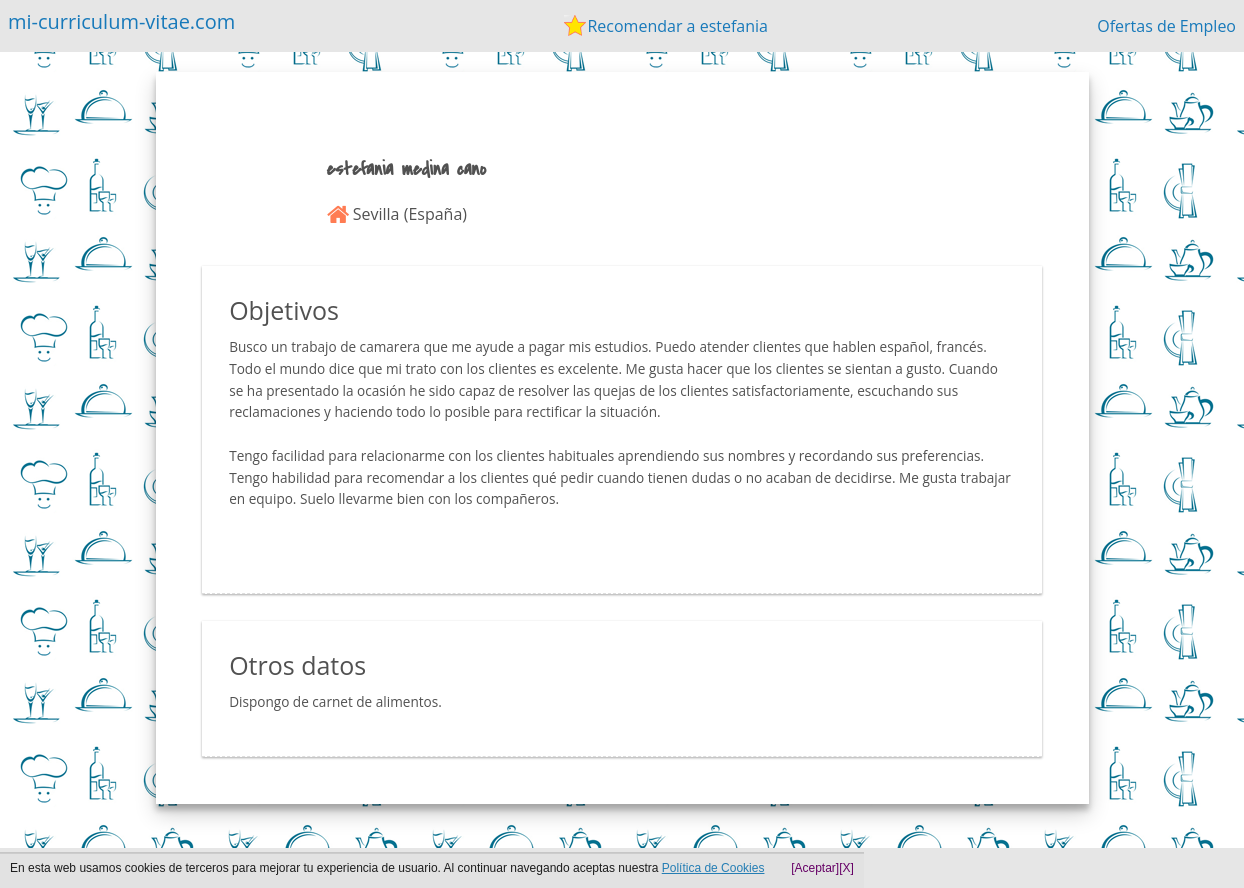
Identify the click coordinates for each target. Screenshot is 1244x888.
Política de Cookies (713, 868)
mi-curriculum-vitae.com (121, 21)
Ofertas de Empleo (1166, 26)
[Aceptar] (815, 868)
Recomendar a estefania (677, 26)
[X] (846, 868)
